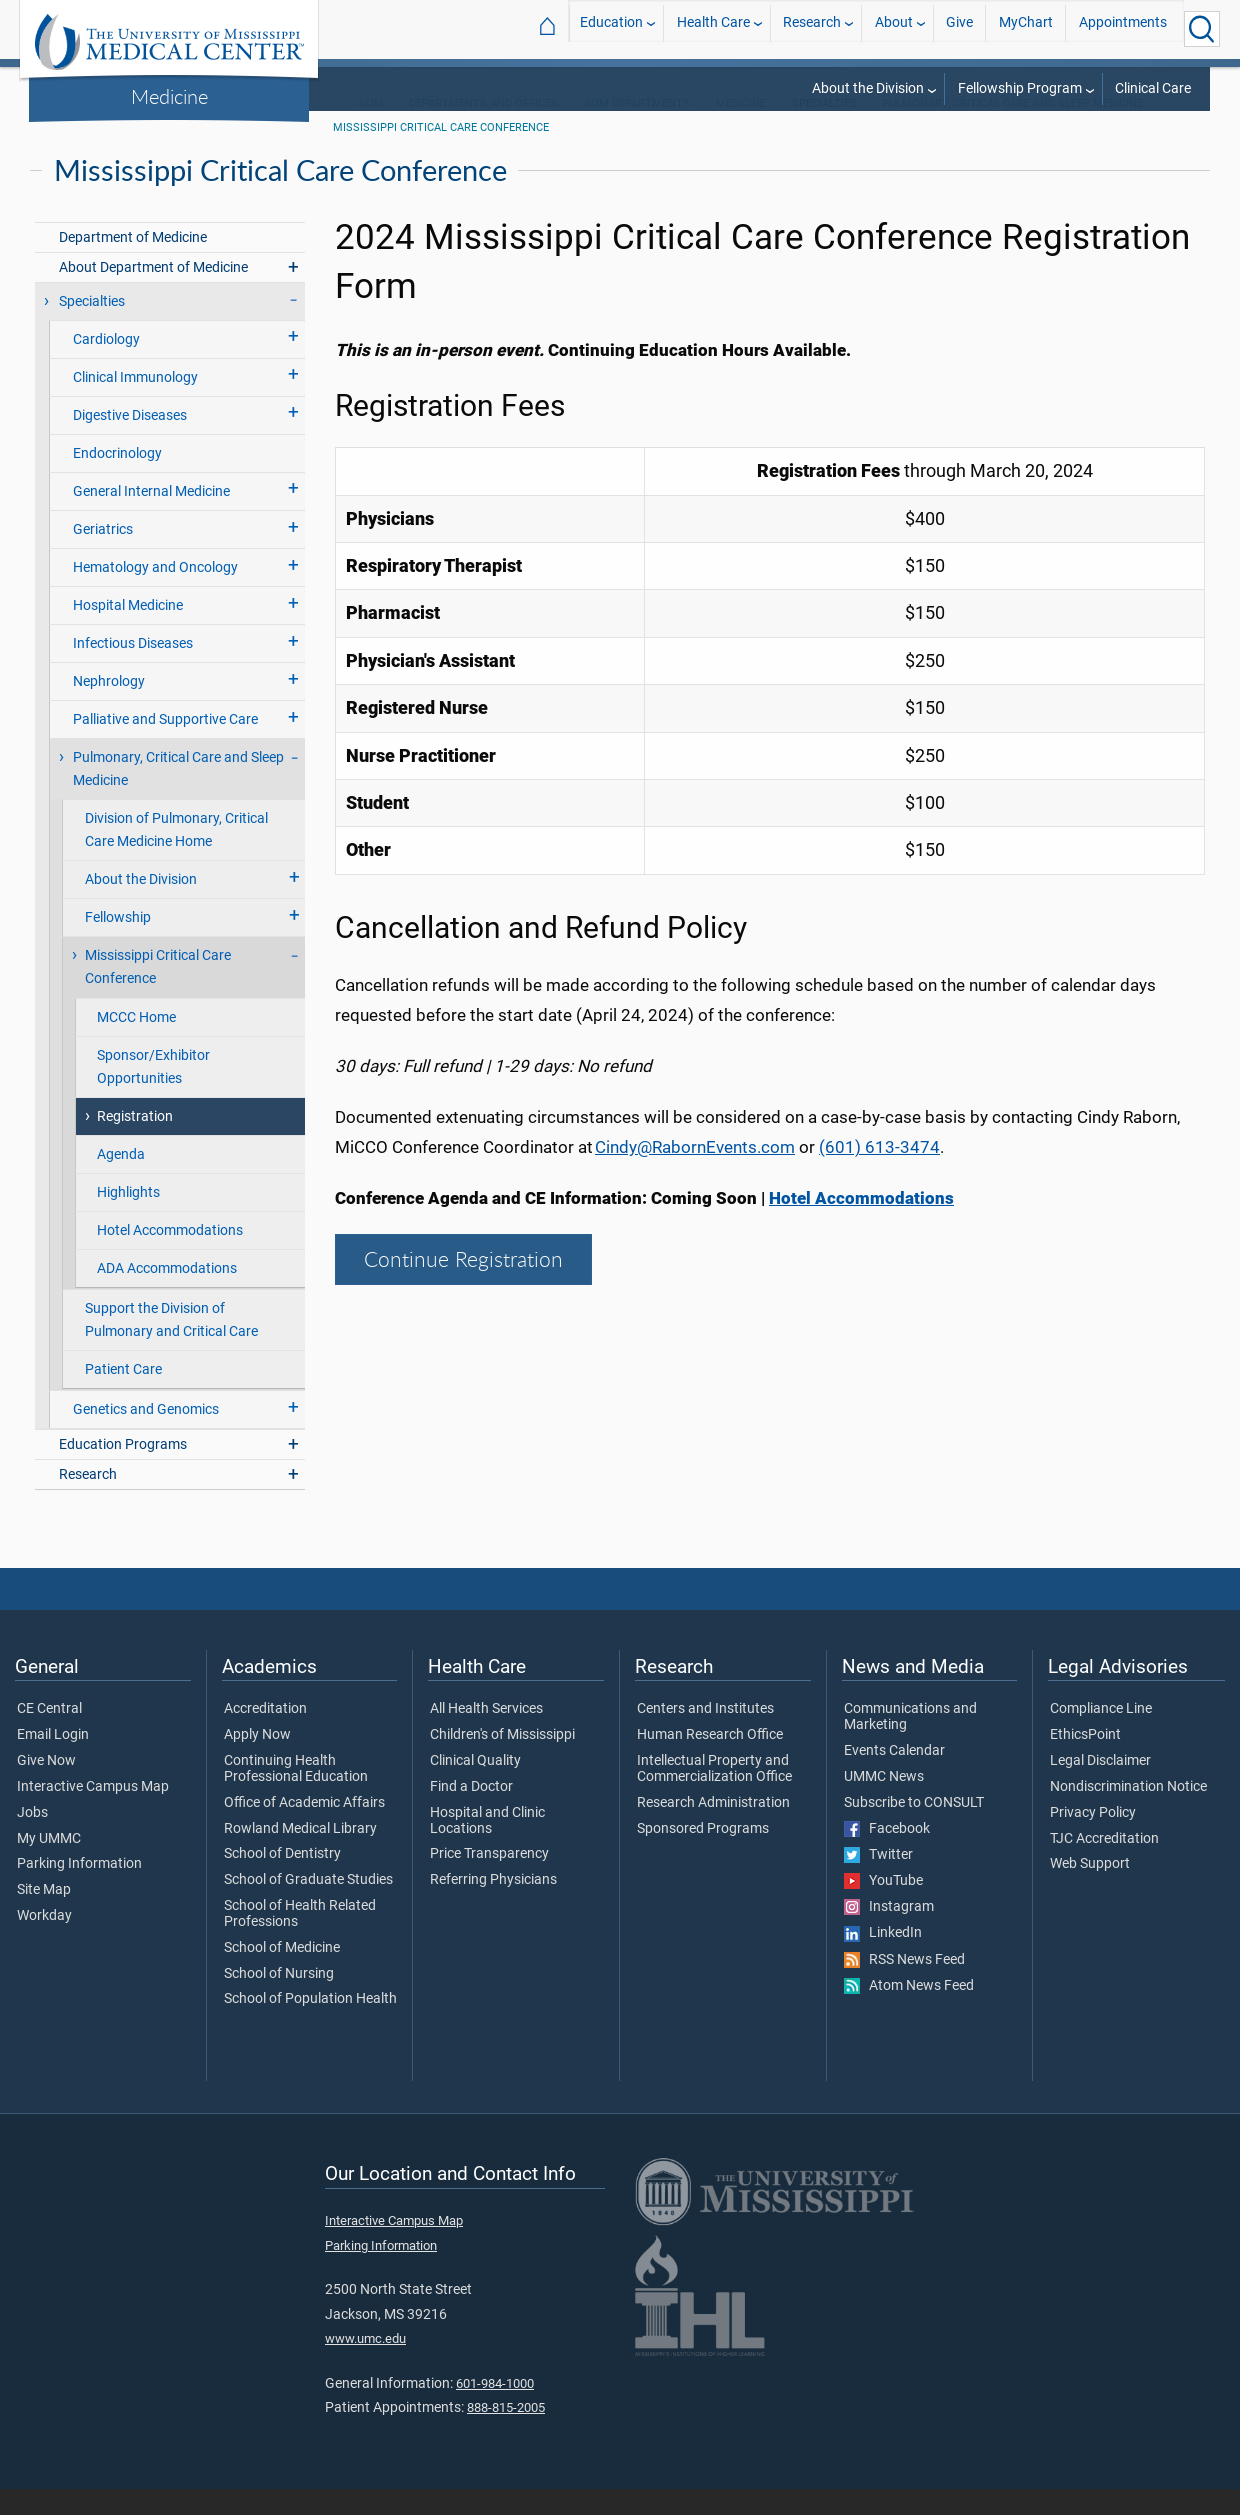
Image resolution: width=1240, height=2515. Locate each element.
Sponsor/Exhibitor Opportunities (153, 1093)
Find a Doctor (471, 1813)
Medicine (169, 96)
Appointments (1123, 28)
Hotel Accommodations (170, 1256)
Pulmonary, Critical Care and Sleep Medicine (1012, 129)
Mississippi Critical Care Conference (441, 153)
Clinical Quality (475, 1787)
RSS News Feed (904, 1986)
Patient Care (123, 1395)
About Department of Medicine (153, 293)
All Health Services (486, 1735)
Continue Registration (463, 1285)
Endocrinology (117, 479)
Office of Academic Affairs (304, 1829)
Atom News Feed (909, 2012)
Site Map (44, 1916)
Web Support (1090, 1890)
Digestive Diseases (130, 441)
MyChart (1026, 28)
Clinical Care (1153, 88)
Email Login (53, 1761)
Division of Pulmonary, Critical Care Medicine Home (176, 856)
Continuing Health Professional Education (296, 1795)
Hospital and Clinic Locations (487, 1847)
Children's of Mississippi (502, 1761)
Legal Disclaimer (1100, 1787)
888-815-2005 (506, 2433)
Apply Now (257, 1761)
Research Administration (713, 1829)
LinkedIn (883, 1959)
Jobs (32, 1839)
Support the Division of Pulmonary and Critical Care (171, 1346)
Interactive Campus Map (93, 1813)
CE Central (49, 1735)
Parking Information (79, 1890)
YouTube (883, 1907)
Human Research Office (710, 1761)
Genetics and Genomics (146, 1435)
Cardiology (106, 365)
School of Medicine (282, 1974)
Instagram (889, 1933)
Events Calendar (894, 1777)
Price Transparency (489, 1880)
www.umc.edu (365, 2364)
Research (812, 28)
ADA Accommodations (167, 1294)
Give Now (46, 1787)
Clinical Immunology (135, 403)
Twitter (878, 1881)
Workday (44, 1942)
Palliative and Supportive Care (165, 745)
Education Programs (123, 1470)
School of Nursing (279, 2000)
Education (611, 28)
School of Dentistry (282, 1880)
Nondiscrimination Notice (1128, 1813)
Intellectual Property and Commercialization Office (714, 1795)
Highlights (128, 1218)
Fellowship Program (1020, 88)
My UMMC (49, 1865)
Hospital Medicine (128, 631)
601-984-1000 (495, 2409)
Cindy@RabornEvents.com (695, 1173)
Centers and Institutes (705, 1735)
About (894, 28)
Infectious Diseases (133, 669)
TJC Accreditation (1104, 1865)
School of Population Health (310, 2025)
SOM (371, 129)
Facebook (887, 1855)
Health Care (713, 28)
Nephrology (109, 707)
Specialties (92, 327)
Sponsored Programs (703, 1855)
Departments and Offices (483, 129)
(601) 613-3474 (879, 1173)
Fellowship (118, 943)
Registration (135, 1142)
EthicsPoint (1085, 1761)
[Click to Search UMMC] (1202, 29)
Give (959, 28)
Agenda (121, 1180)
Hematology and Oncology (155, 593)
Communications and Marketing (910, 1743)
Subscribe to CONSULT (914, 1829)
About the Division (868, 88)
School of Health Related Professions (300, 1940)
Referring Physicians (493, 1906)
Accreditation (265, 1735)
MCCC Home (136, 1043)
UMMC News (884, 1803)
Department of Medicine (133, 263)
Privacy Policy (1093, 1839)
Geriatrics (103, 555)
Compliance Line (1101, 1735)
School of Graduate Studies (308, 1906)
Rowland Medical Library (300, 1855)
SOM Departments (637, 129)
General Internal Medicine (151, 517)
